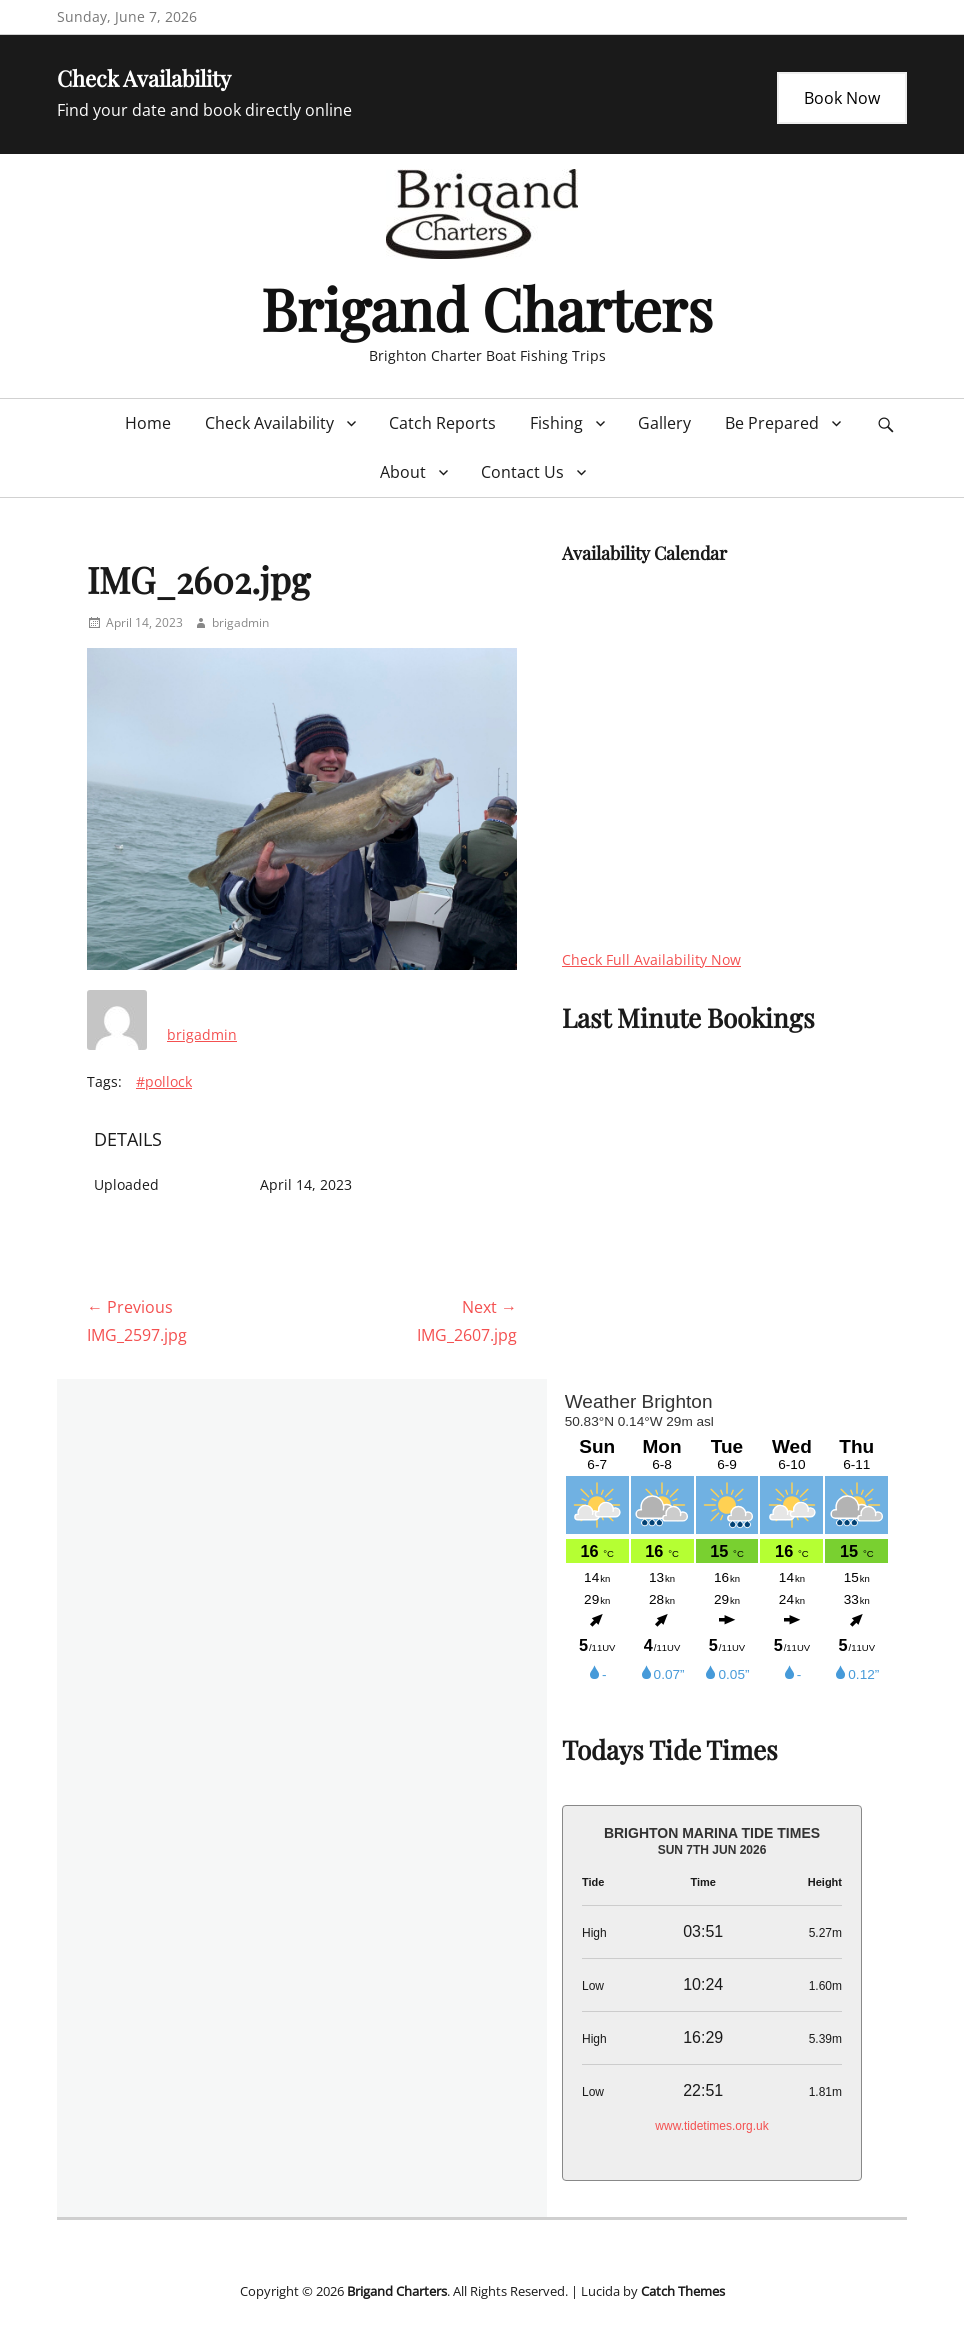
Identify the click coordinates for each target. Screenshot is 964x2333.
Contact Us (522, 472)
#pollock (164, 1081)
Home (148, 423)
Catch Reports (442, 423)
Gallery (664, 423)
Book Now (842, 98)
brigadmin (240, 622)
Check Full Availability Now (651, 959)
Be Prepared (772, 423)
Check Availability (269, 423)
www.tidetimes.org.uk (711, 2126)
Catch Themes (683, 2291)
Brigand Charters (487, 308)
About (403, 472)
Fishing (556, 423)
